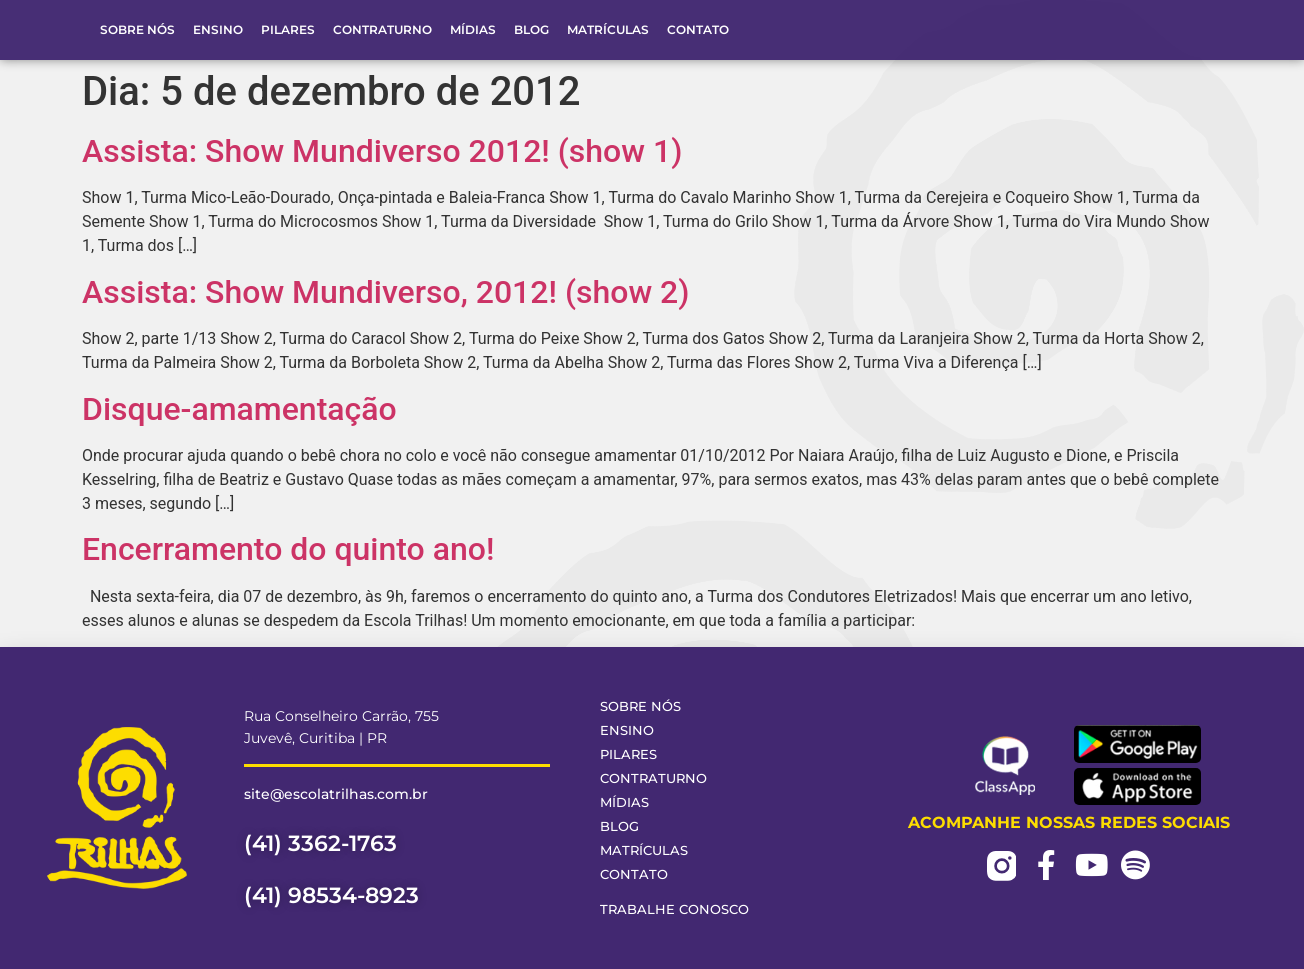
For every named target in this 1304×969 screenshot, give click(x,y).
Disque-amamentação (239, 409)
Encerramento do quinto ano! (288, 549)
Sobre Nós (137, 29)
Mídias (473, 29)
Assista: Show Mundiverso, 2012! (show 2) (385, 292)
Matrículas (608, 29)
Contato (698, 29)
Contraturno (382, 29)
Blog (531, 29)
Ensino (218, 29)
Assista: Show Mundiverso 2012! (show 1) (382, 151)
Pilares (288, 29)
